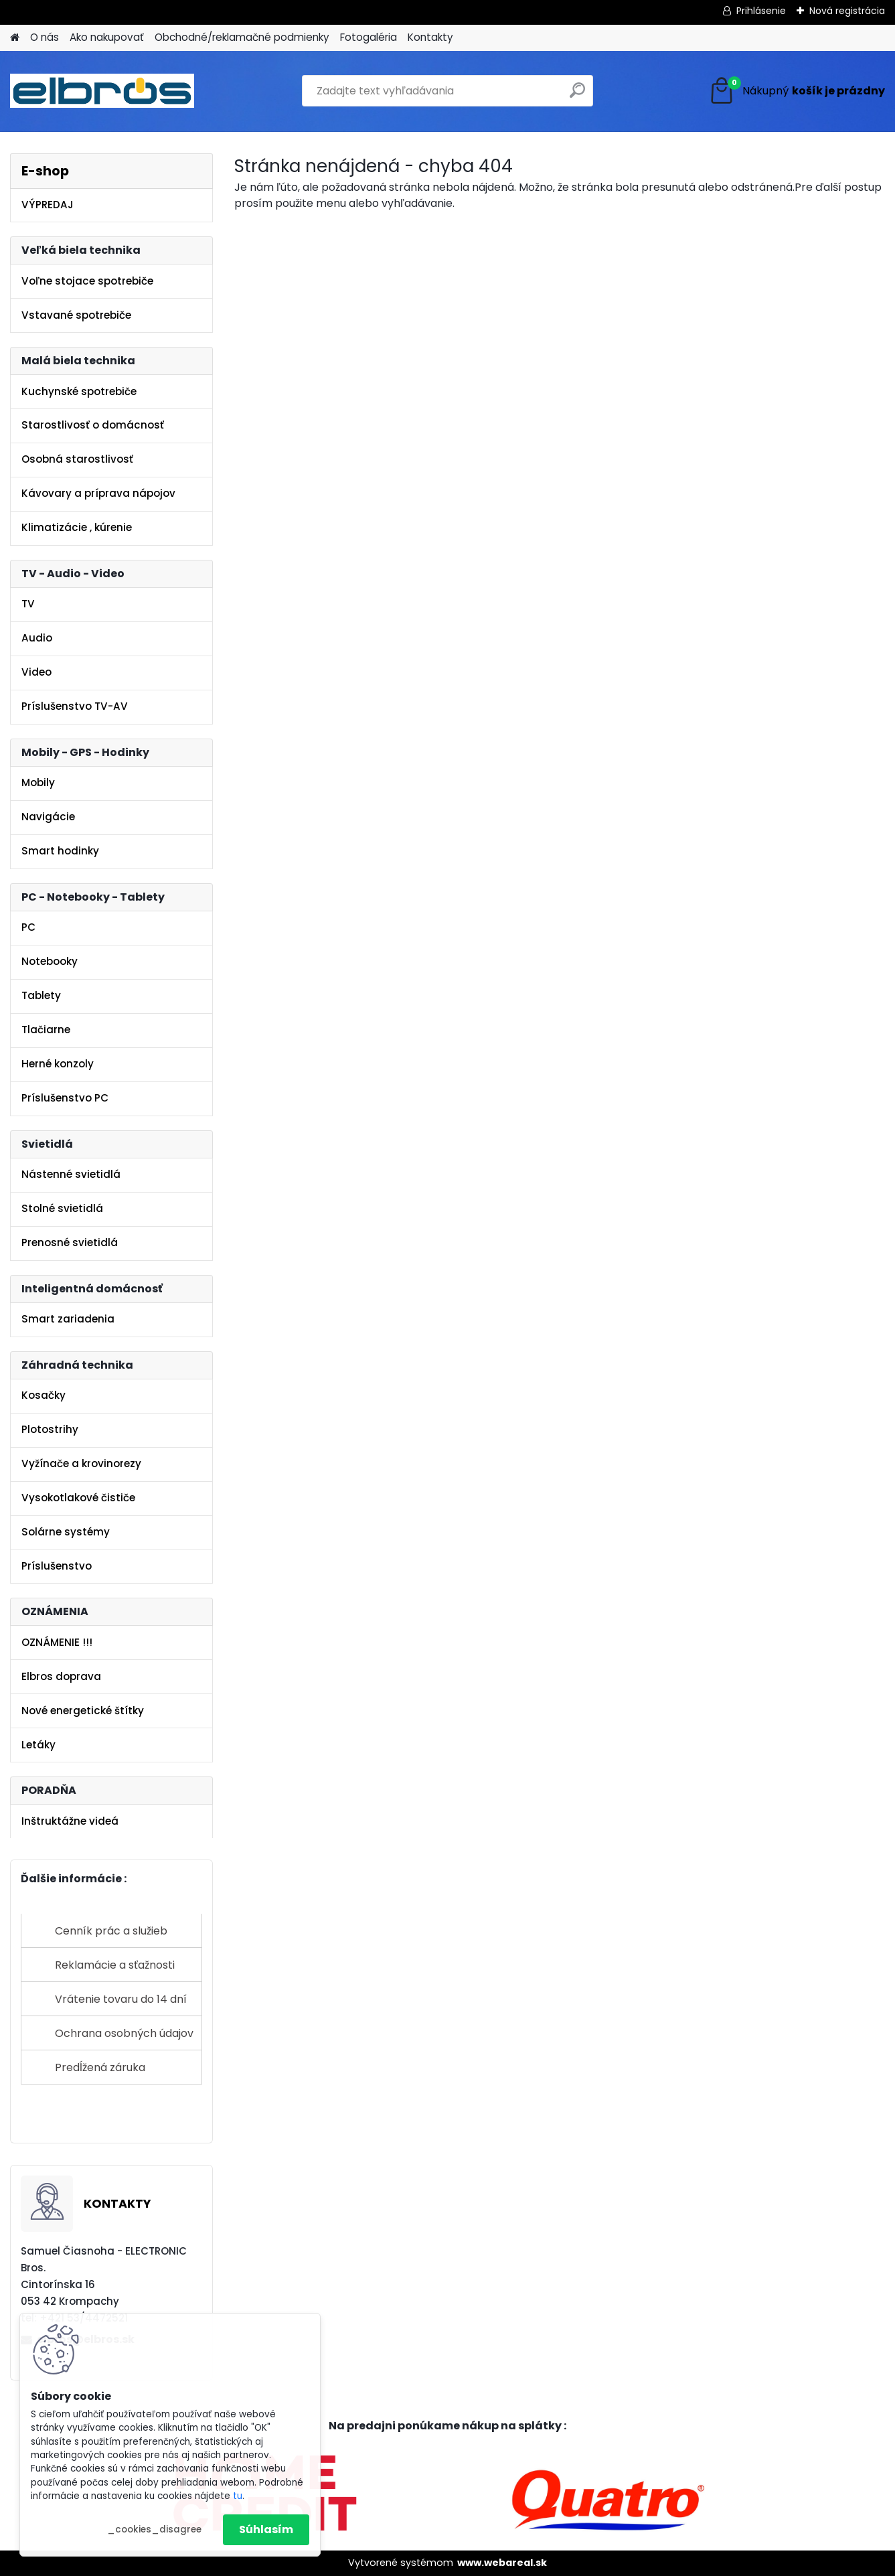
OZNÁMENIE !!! (56, 1642)
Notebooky (49, 961)
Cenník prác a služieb (111, 1931)
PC (28, 927)
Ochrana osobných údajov (124, 2033)
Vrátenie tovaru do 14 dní (121, 1999)
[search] (577, 95)
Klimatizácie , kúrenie (76, 527)
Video (36, 672)
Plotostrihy (49, 1429)
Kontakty (430, 37)
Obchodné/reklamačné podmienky (242, 37)
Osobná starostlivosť (77, 459)
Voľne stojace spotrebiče (87, 281)
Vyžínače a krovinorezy (81, 1463)
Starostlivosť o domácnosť (92, 425)
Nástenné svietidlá (70, 1174)
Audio (36, 638)
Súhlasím (266, 2529)
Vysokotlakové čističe (78, 1498)
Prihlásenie (761, 10)
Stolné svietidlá (62, 1208)
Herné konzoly (57, 1064)
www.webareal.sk (502, 2562)
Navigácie (48, 817)
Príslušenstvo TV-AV (74, 706)
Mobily (38, 782)
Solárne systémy (65, 1532)
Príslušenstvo (56, 1566)
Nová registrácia (847, 10)
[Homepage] (14, 38)
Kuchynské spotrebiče (79, 391)
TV (28, 604)
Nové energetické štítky (82, 1710)
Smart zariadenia (67, 1319)
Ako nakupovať (107, 37)
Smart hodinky (60, 851)
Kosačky (43, 1395)
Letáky (38, 1745)
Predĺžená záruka (100, 2067)
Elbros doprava (61, 1676)
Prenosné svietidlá (69, 1242)
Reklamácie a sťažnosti (115, 1965)
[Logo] (102, 91)
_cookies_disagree (154, 2529)
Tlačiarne (45, 1029)
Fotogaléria (368, 37)
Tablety (41, 995)
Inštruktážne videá (69, 1821)
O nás (44, 37)
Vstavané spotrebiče (76, 315)
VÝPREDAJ (47, 205)
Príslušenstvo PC (64, 1098)
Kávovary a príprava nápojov (98, 493)
